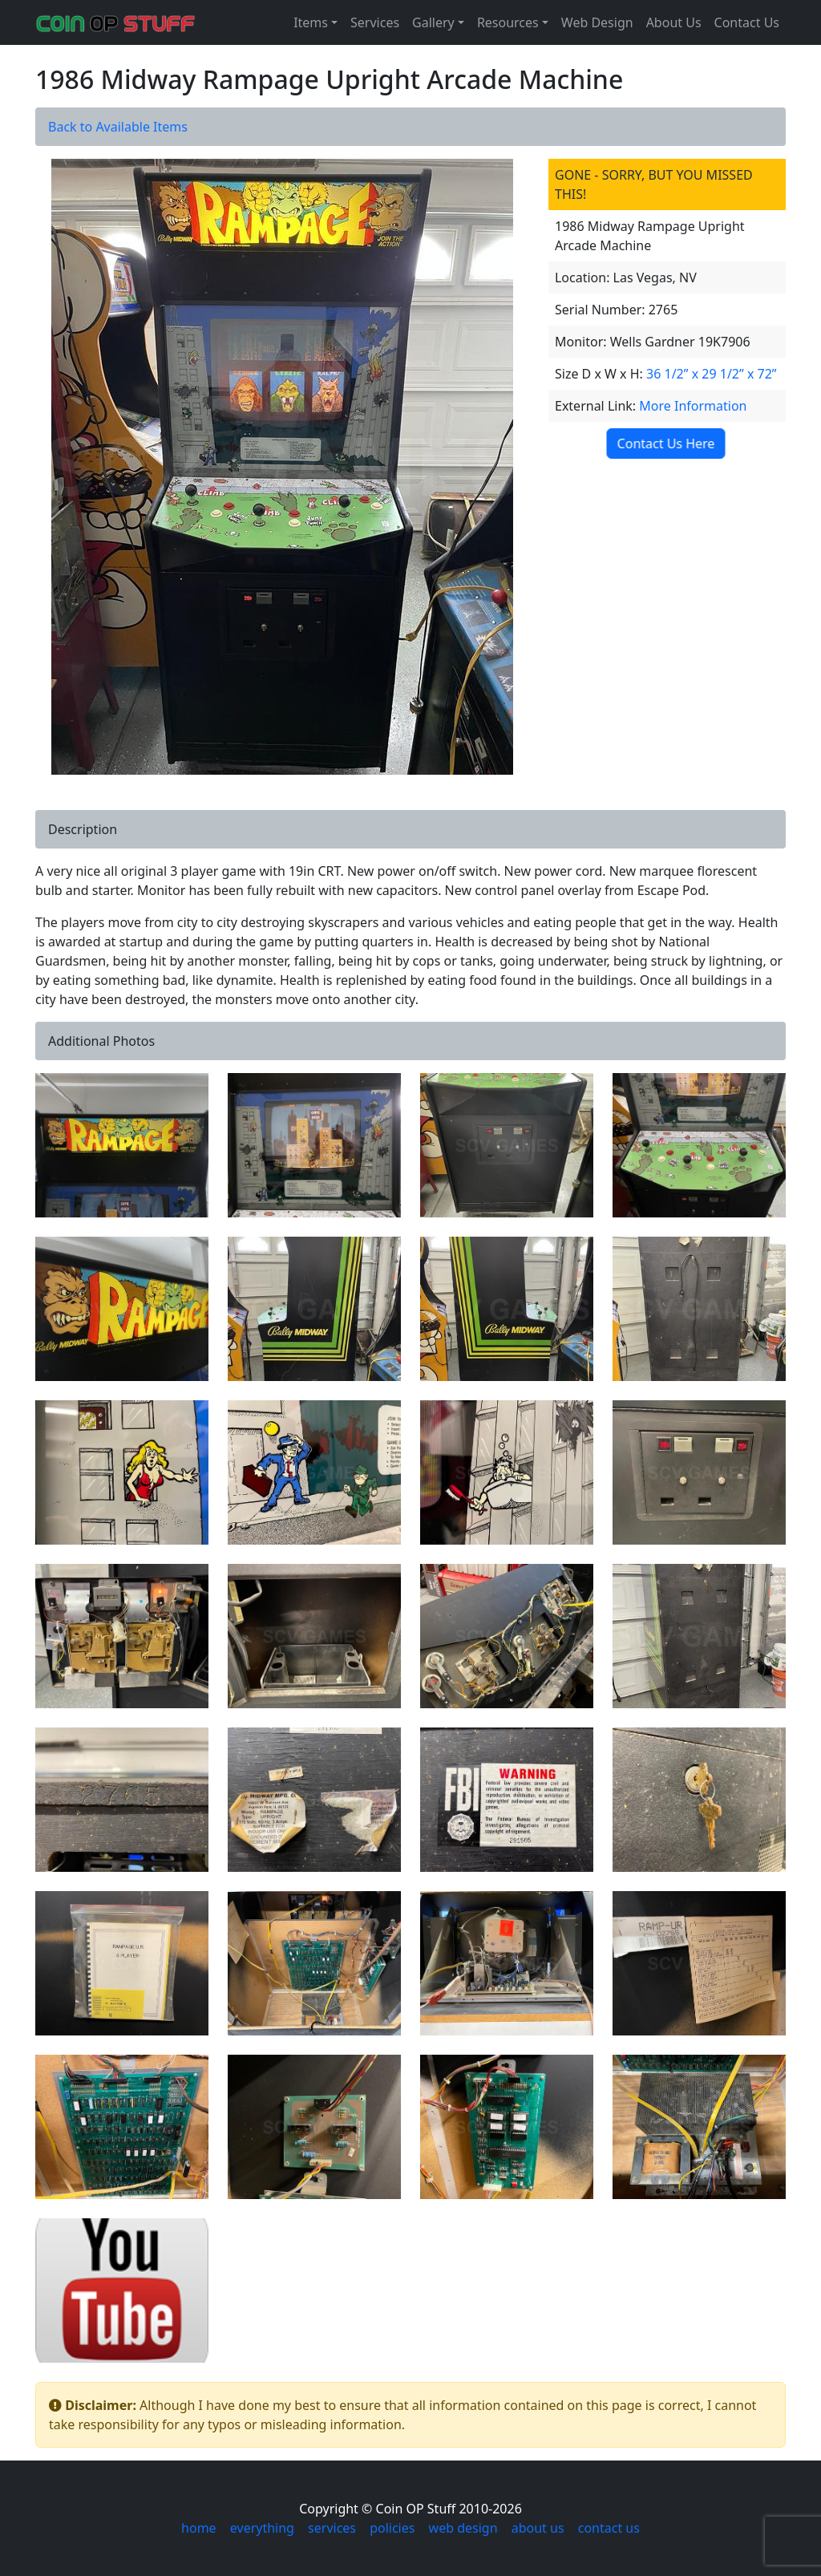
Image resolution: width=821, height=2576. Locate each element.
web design (463, 2528)
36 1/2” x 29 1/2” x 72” (711, 374)
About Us (674, 22)
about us (538, 2528)
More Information (692, 406)
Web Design (597, 22)
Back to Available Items (118, 127)
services (332, 2528)
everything (262, 2528)
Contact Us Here (664, 443)
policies (392, 2528)
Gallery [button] (433, 22)
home (198, 2528)
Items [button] (310, 22)
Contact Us (746, 22)
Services (374, 22)
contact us (609, 2528)
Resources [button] (508, 22)
